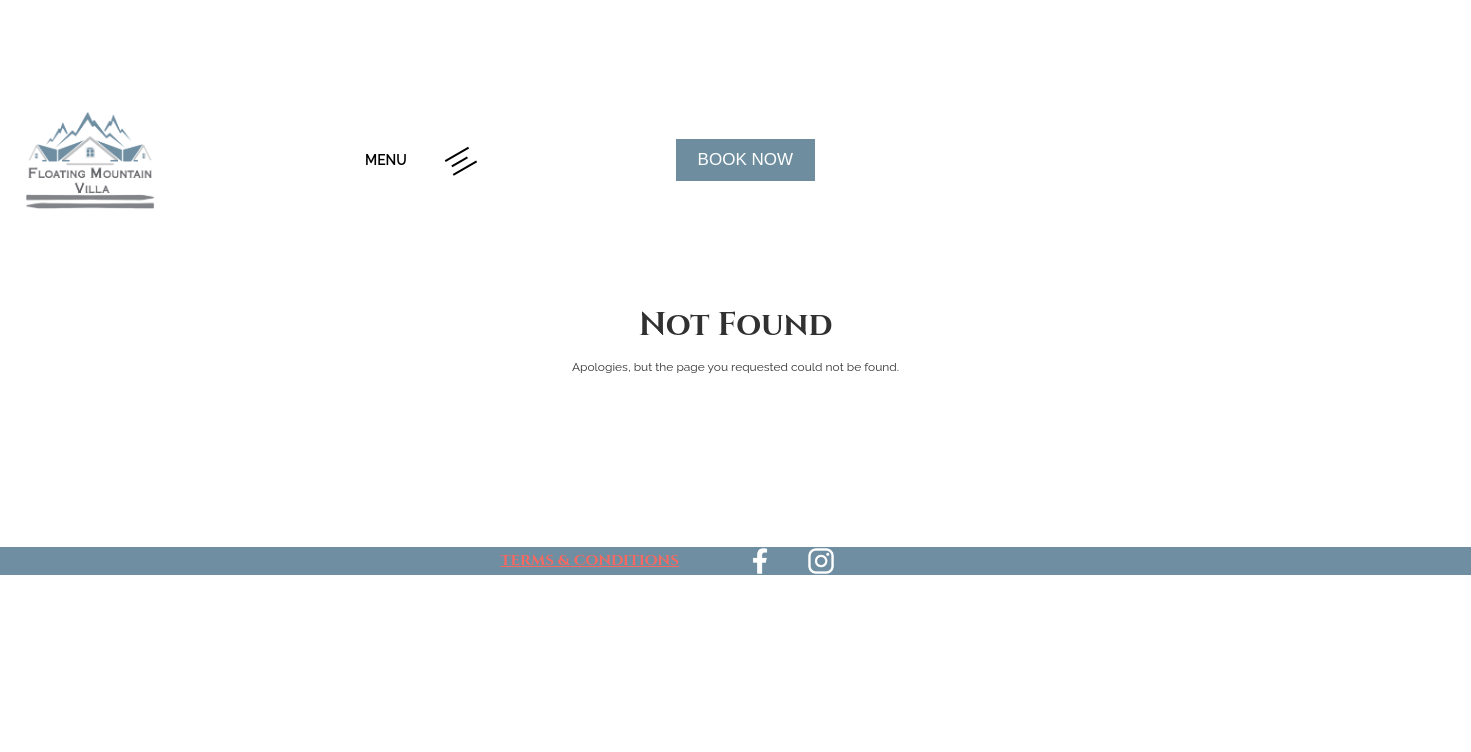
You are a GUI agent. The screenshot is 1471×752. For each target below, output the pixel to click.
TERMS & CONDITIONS (590, 560)
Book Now (745, 159)
